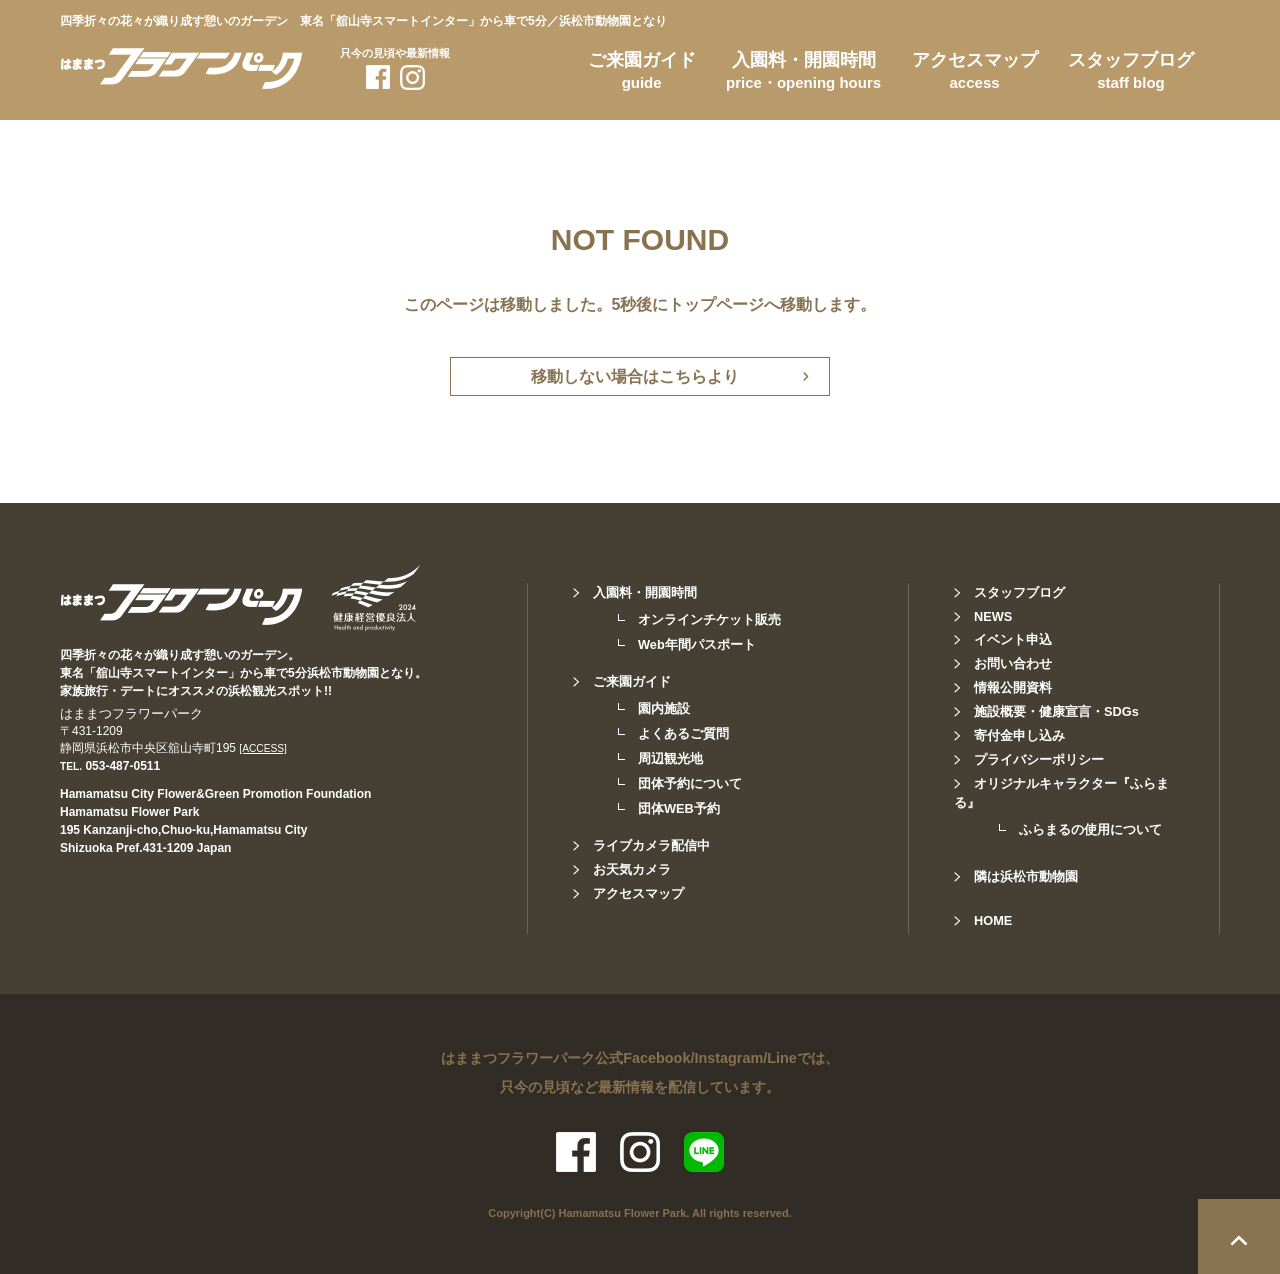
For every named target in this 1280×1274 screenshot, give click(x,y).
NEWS (993, 616)
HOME (993, 920)
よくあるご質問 (683, 733)
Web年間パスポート (697, 644)
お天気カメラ (632, 869)
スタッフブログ (1131, 74)
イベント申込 (1013, 639)
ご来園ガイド (642, 74)
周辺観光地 (670, 758)
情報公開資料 (1013, 687)
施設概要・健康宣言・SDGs (1056, 711)
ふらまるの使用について (1090, 829)
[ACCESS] (263, 748)
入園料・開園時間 (803, 74)
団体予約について (690, 783)
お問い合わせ (1013, 663)
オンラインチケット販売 (709, 619)
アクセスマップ (975, 74)
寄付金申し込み (1019, 735)
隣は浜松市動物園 (1026, 876)
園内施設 (664, 708)
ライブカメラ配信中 (651, 845)
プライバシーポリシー (1039, 759)
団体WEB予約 (679, 808)
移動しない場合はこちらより (635, 376)
